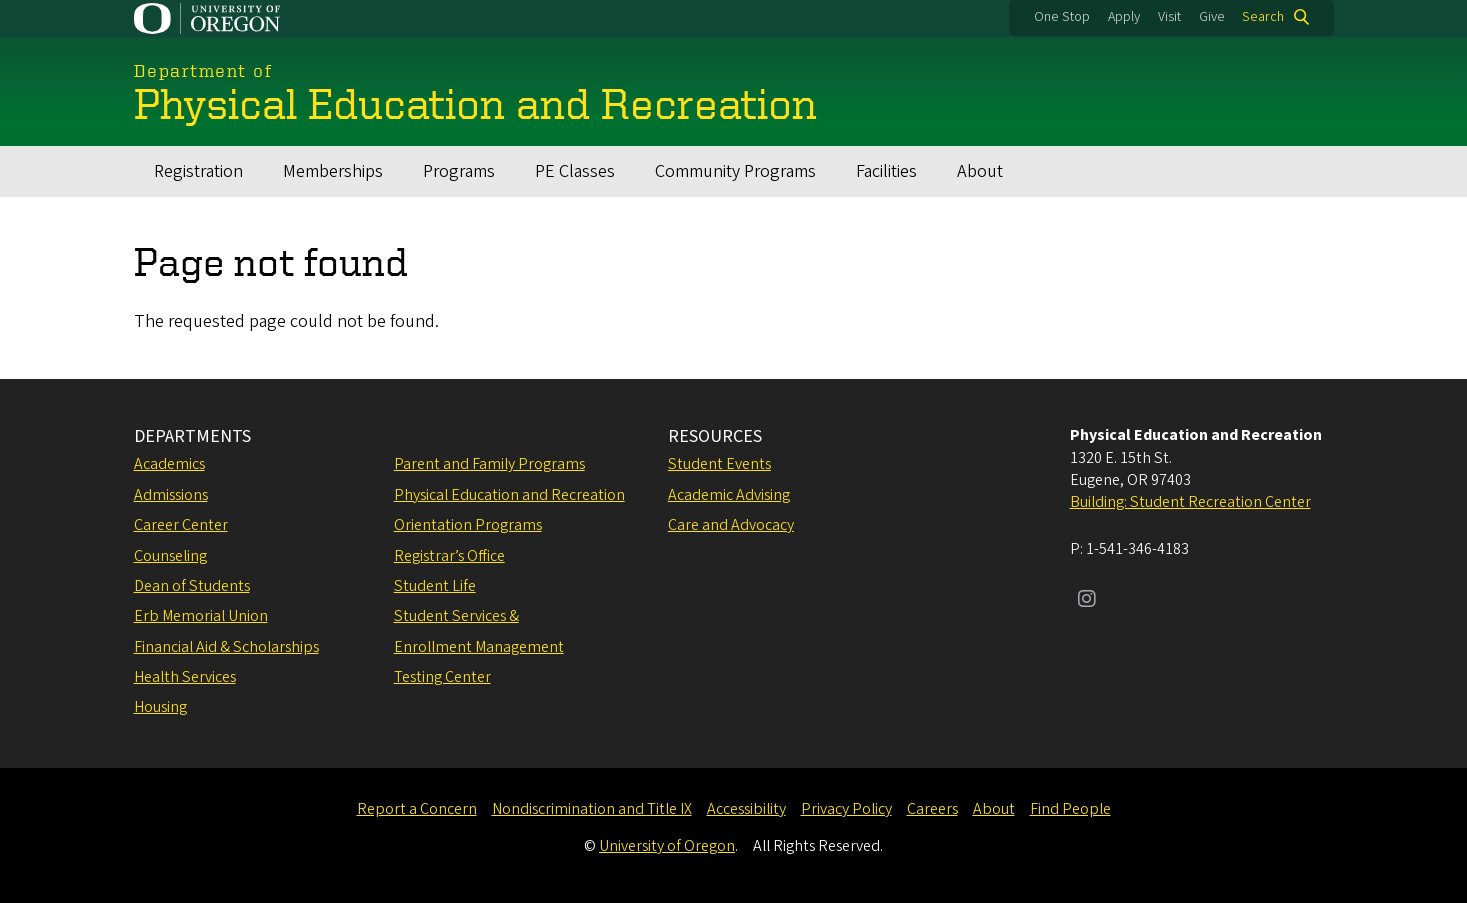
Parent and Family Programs (489, 464)
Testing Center (442, 677)
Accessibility (746, 809)
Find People (1070, 809)
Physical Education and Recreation (509, 495)
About (980, 171)
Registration (198, 171)
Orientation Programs (468, 525)
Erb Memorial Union (201, 616)
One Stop (1062, 17)
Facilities (886, 171)
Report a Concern (417, 809)
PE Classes (575, 171)
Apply (1124, 17)
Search (1263, 17)
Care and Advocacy (731, 525)
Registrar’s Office (449, 556)
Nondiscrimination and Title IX (592, 809)
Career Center (181, 525)
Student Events (719, 464)
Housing (160, 707)
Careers (932, 809)
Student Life (435, 586)
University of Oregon (667, 846)
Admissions (171, 495)
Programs (459, 171)
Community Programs (735, 171)
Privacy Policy (846, 809)
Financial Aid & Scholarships (226, 647)
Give (1212, 17)
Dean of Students (192, 586)
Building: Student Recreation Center (1190, 502)
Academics (169, 464)
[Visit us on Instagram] (1087, 601)
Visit (1169, 17)
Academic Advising (729, 495)
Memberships (333, 171)
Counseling (170, 556)
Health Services (185, 677)
